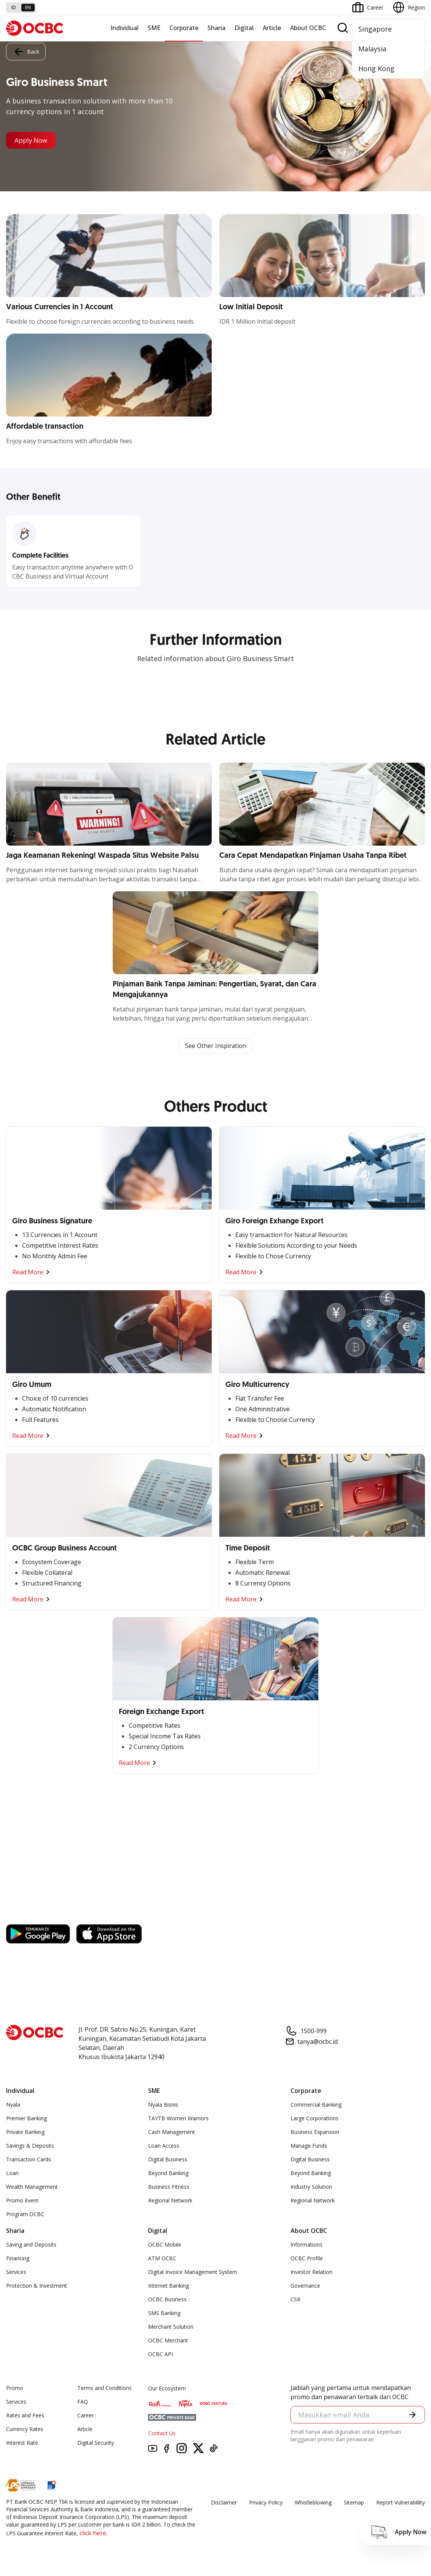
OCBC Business (167, 2299)
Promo (14, 2388)
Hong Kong (376, 68)
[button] (412, 2415)
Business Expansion (315, 2132)
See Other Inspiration (215, 1046)
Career (85, 2415)
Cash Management (171, 2132)
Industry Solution (311, 2187)
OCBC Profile (307, 2258)
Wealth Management (32, 2187)
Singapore (375, 28)
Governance (305, 2286)
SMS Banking (164, 2313)
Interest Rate (22, 2443)
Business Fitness (168, 2187)
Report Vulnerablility (400, 2502)
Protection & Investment (36, 2286)
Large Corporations (314, 2118)
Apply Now (33, 140)
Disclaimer (224, 2502)
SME (154, 28)
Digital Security (95, 2443)
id (13, 7)
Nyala (13, 2105)
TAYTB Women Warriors (178, 2118)
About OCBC (308, 28)
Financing (17, 2258)
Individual (124, 28)
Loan (12, 2173)
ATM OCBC (162, 2258)
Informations (306, 2244)
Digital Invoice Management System (192, 2272)
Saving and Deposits (31, 2244)
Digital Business (167, 2159)
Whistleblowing (313, 2502)
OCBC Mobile (164, 2244)
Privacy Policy (266, 2502)
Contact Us (162, 2433)
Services (16, 2272)
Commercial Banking (316, 2105)
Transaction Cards (28, 2159)
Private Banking (25, 2132)
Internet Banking (168, 2286)
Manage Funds (309, 2146)
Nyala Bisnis (163, 2105)
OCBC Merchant (168, 2340)
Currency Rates (24, 2429)
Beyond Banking (168, 2173)
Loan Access (163, 2146)
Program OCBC (25, 2214)
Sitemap (354, 2502)
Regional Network (170, 2200)
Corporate (183, 28)
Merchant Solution (170, 2327)
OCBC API (160, 2354)
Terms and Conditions (104, 2388)
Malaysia (372, 48)
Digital (244, 28)
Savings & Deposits (30, 2146)
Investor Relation (311, 2272)
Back (26, 51)
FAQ (82, 2402)
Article (272, 28)
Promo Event (22, 2200)
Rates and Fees (25, 2415)
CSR (295, 2299)
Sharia (216, 28)
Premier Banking (26, 2118)
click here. (93, 2533)
